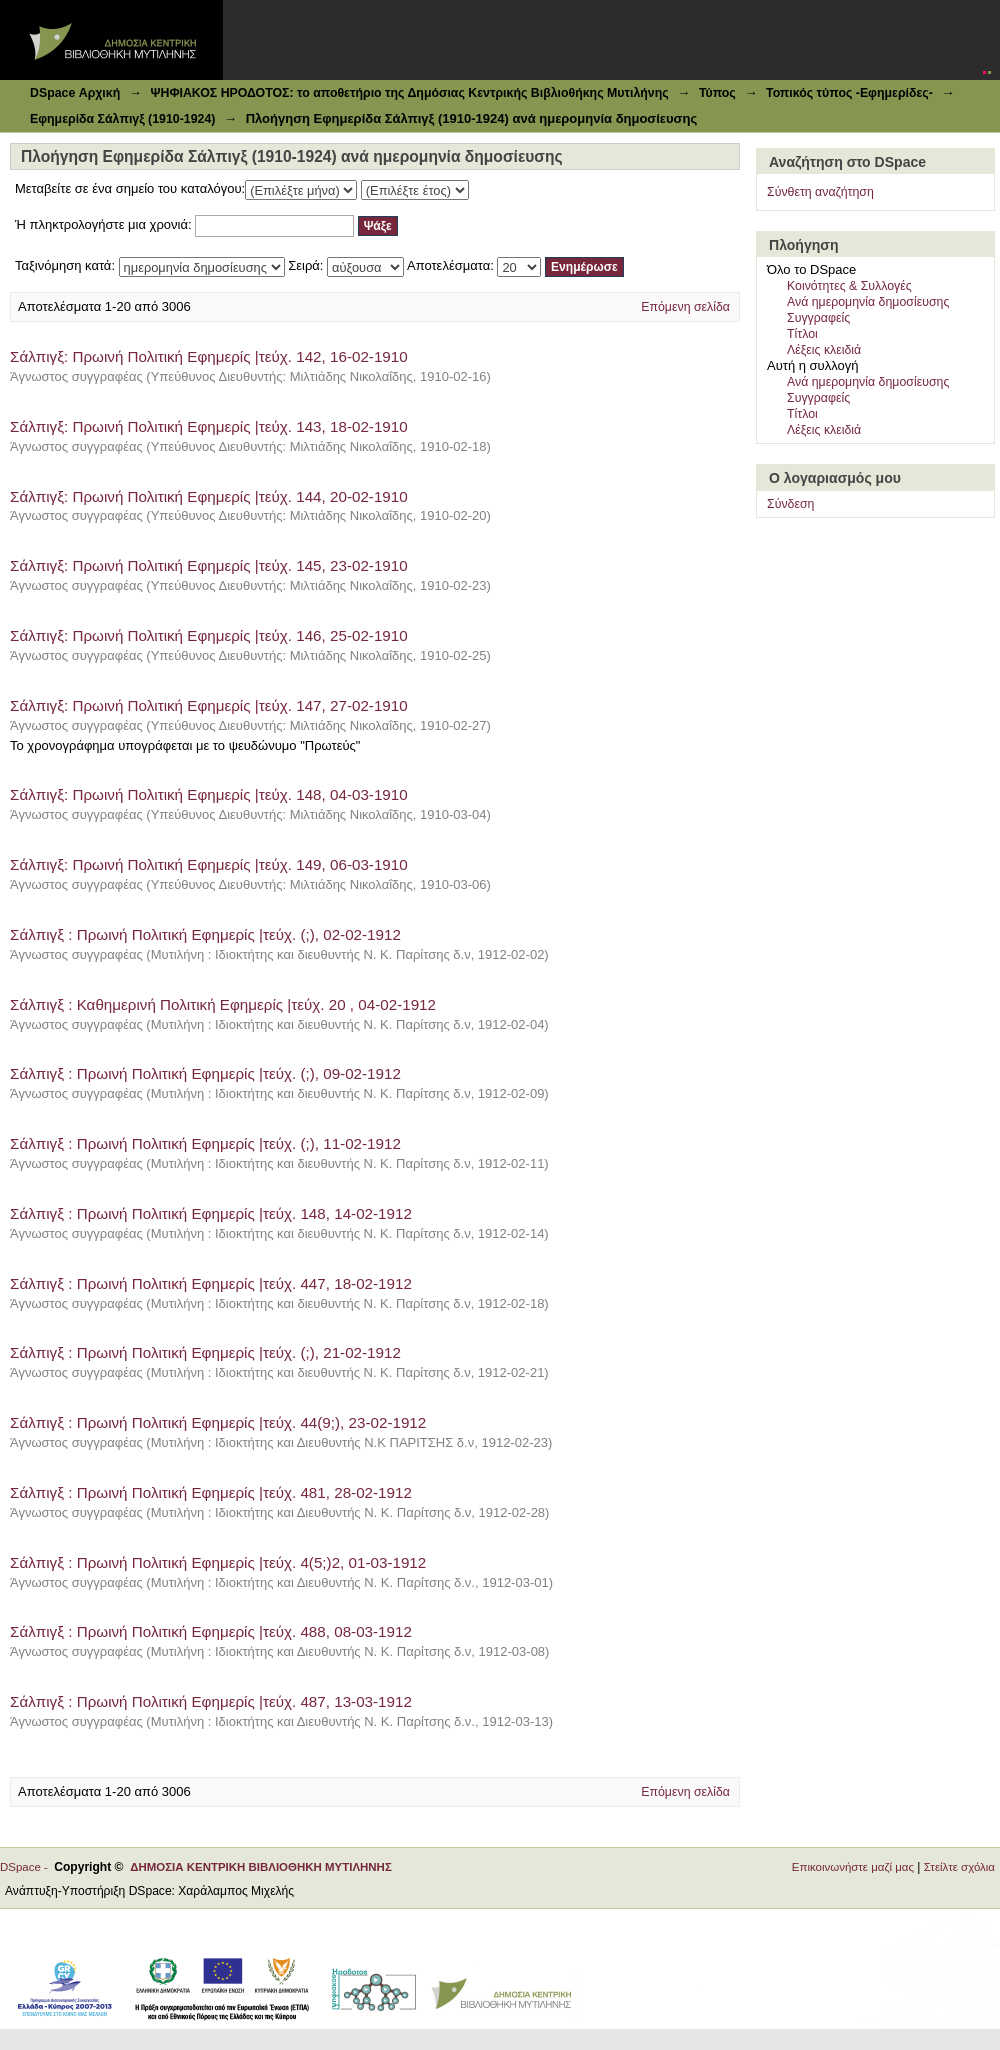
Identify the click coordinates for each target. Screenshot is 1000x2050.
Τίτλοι (802, 334)
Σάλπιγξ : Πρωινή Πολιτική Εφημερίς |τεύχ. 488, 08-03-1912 (213, 1631)
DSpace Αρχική (75, 93)
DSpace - (27, 1867)
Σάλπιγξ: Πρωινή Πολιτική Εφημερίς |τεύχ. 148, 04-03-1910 (209, 794)
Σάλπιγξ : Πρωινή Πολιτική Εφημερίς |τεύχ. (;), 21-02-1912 (207, 1352)
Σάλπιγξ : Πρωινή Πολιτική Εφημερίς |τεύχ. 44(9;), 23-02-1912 (218, 1422)
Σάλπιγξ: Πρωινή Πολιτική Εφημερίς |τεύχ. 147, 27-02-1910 (209, 705)
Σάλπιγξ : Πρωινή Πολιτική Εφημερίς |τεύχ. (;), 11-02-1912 (207, 1143)
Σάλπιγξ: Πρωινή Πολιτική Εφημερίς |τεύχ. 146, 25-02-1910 (209, 635)
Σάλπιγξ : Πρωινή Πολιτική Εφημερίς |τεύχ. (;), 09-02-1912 (207, 1073)
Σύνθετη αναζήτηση (820, 192)
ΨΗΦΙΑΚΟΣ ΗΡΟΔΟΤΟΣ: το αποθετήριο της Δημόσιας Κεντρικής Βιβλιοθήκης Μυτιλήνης (409, 93)
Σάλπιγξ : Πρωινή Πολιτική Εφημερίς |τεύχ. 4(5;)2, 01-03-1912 (218, 1562)
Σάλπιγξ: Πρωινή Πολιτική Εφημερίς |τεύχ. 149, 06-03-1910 (209, 864)
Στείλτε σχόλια (959, 1867)
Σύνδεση (790, 504)
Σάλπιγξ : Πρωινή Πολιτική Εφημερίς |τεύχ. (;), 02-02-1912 (207, 934)
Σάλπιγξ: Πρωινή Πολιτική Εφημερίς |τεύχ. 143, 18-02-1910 (209, 426)
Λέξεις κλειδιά (824, 350)
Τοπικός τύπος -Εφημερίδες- (849, 93)
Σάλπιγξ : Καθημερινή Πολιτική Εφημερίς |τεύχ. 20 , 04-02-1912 (225, 1004)
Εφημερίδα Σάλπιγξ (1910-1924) (122, 119)
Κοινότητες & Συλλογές (849, 286)
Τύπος (717, 93)
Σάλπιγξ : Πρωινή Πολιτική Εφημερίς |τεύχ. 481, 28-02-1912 (211, 1492)
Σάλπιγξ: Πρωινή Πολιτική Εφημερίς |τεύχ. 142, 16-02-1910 (209, 356)
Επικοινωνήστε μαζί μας (853, 1867)
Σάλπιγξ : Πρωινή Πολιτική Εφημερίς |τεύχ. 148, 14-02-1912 (213, 1213)
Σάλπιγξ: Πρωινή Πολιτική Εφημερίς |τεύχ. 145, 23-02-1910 (209, 565)
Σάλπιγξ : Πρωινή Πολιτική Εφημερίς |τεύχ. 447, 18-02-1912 (211, 1283)
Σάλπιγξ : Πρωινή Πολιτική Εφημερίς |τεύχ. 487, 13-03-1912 (211, 1701)
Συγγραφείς (818, 318)
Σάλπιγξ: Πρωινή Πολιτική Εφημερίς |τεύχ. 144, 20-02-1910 (209, 496)
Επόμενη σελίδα (685, 307)
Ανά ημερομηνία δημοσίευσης (868, 302)
